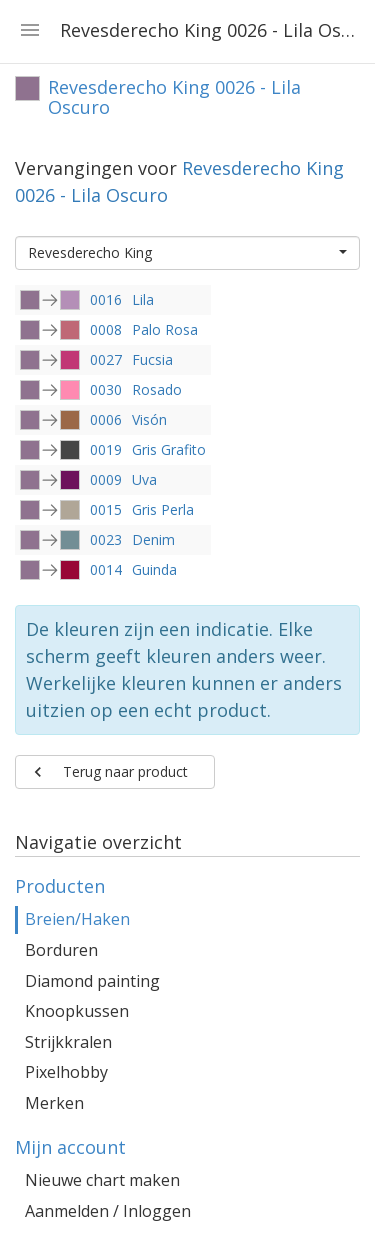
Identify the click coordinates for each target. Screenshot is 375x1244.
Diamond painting (92, 981)
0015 (106, 509)
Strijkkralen (68, 1042)
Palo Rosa (165, 329)
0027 (106, 359)
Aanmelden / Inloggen (108, 1211)
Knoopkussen (77, 1011)
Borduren (61, 950)
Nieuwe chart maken (102, 1180)
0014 (106, 569)
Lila (143, 299)
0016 (106, 299)
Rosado (157, 389)
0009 (106, 479)
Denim (153, 539)
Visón (149, 419)
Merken (54, 1103)
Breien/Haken (77, 919)
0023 (106, 539)
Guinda (154, 569)
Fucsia (152, 359)
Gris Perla (163, 509)
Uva (144, 479)
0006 (106, 419)
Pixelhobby (66, 1072)
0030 (106, 389)
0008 (106, 329)
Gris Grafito (169, 449)
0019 (106, 449)
